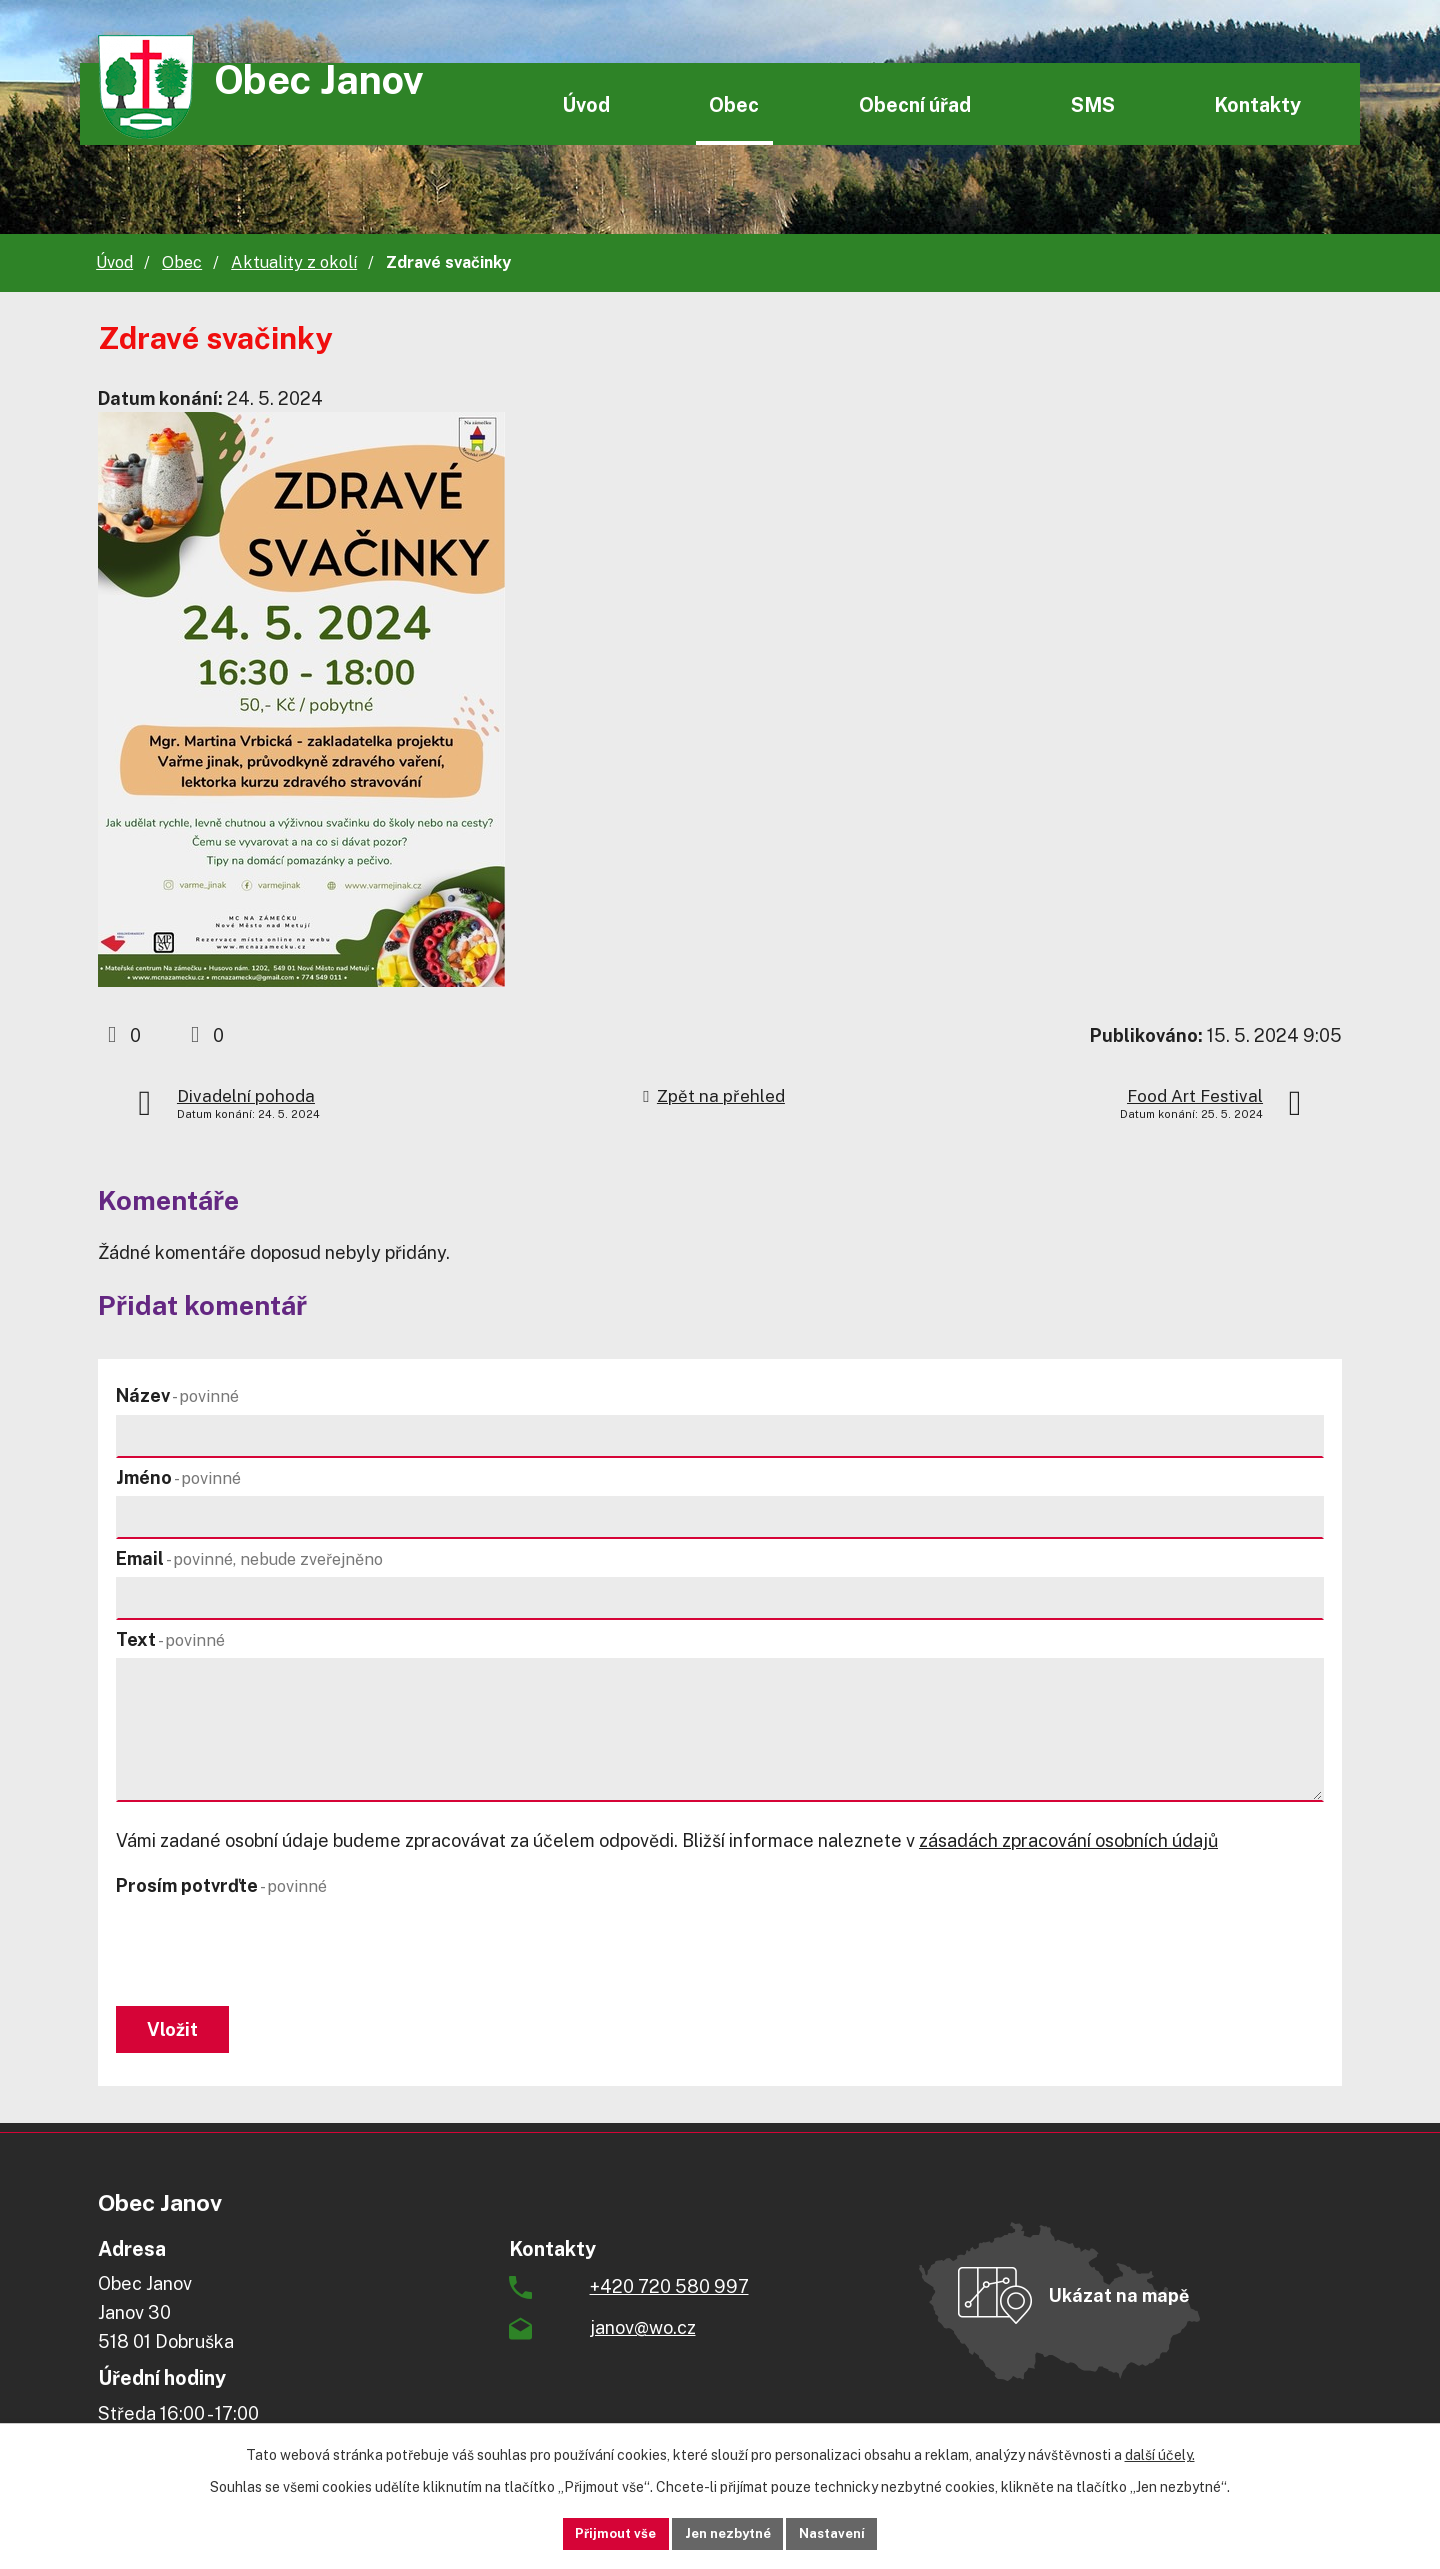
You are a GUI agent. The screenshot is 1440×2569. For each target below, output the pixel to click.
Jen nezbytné (727, 2532)
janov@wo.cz (643, 2337)
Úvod (586, 104)
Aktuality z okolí (294, 262)
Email (249, 1558)
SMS (1093, 104)
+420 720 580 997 (669, 2296)
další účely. (1160, 2452)
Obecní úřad (915, 104)
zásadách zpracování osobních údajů (1068, 1840)
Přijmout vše (591, 2532)
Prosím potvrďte (221, 1885)
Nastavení (856, 2532)
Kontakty (1257, 104)
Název (177, 1395)
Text (170, 1639)
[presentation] (268, 1953)
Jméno (178, 1477)
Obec (734, 104)
